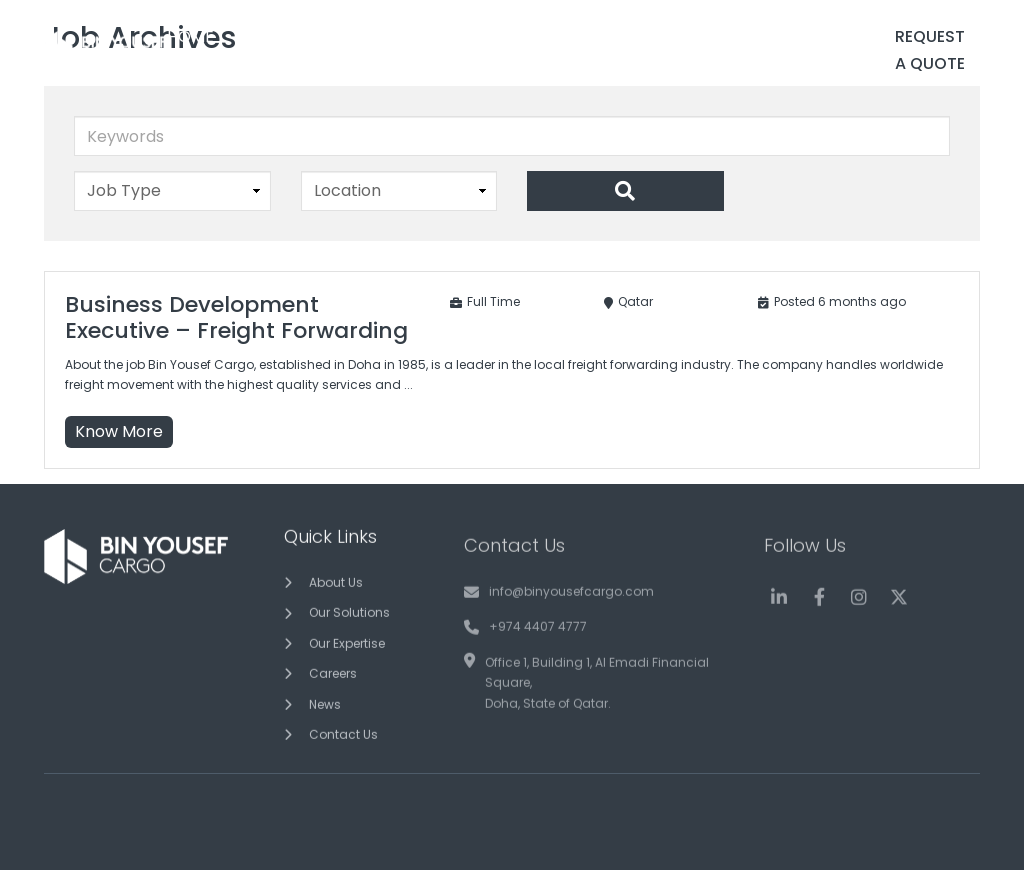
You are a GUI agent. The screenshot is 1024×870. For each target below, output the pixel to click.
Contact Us (343, 740)
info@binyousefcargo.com (571, 608)
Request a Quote (930, 50)
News (325, 709)
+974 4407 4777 (538, 644)
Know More (119, 431)
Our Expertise (347, 648)
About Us (336, 588)
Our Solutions (349, 618)
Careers (333, 679)
